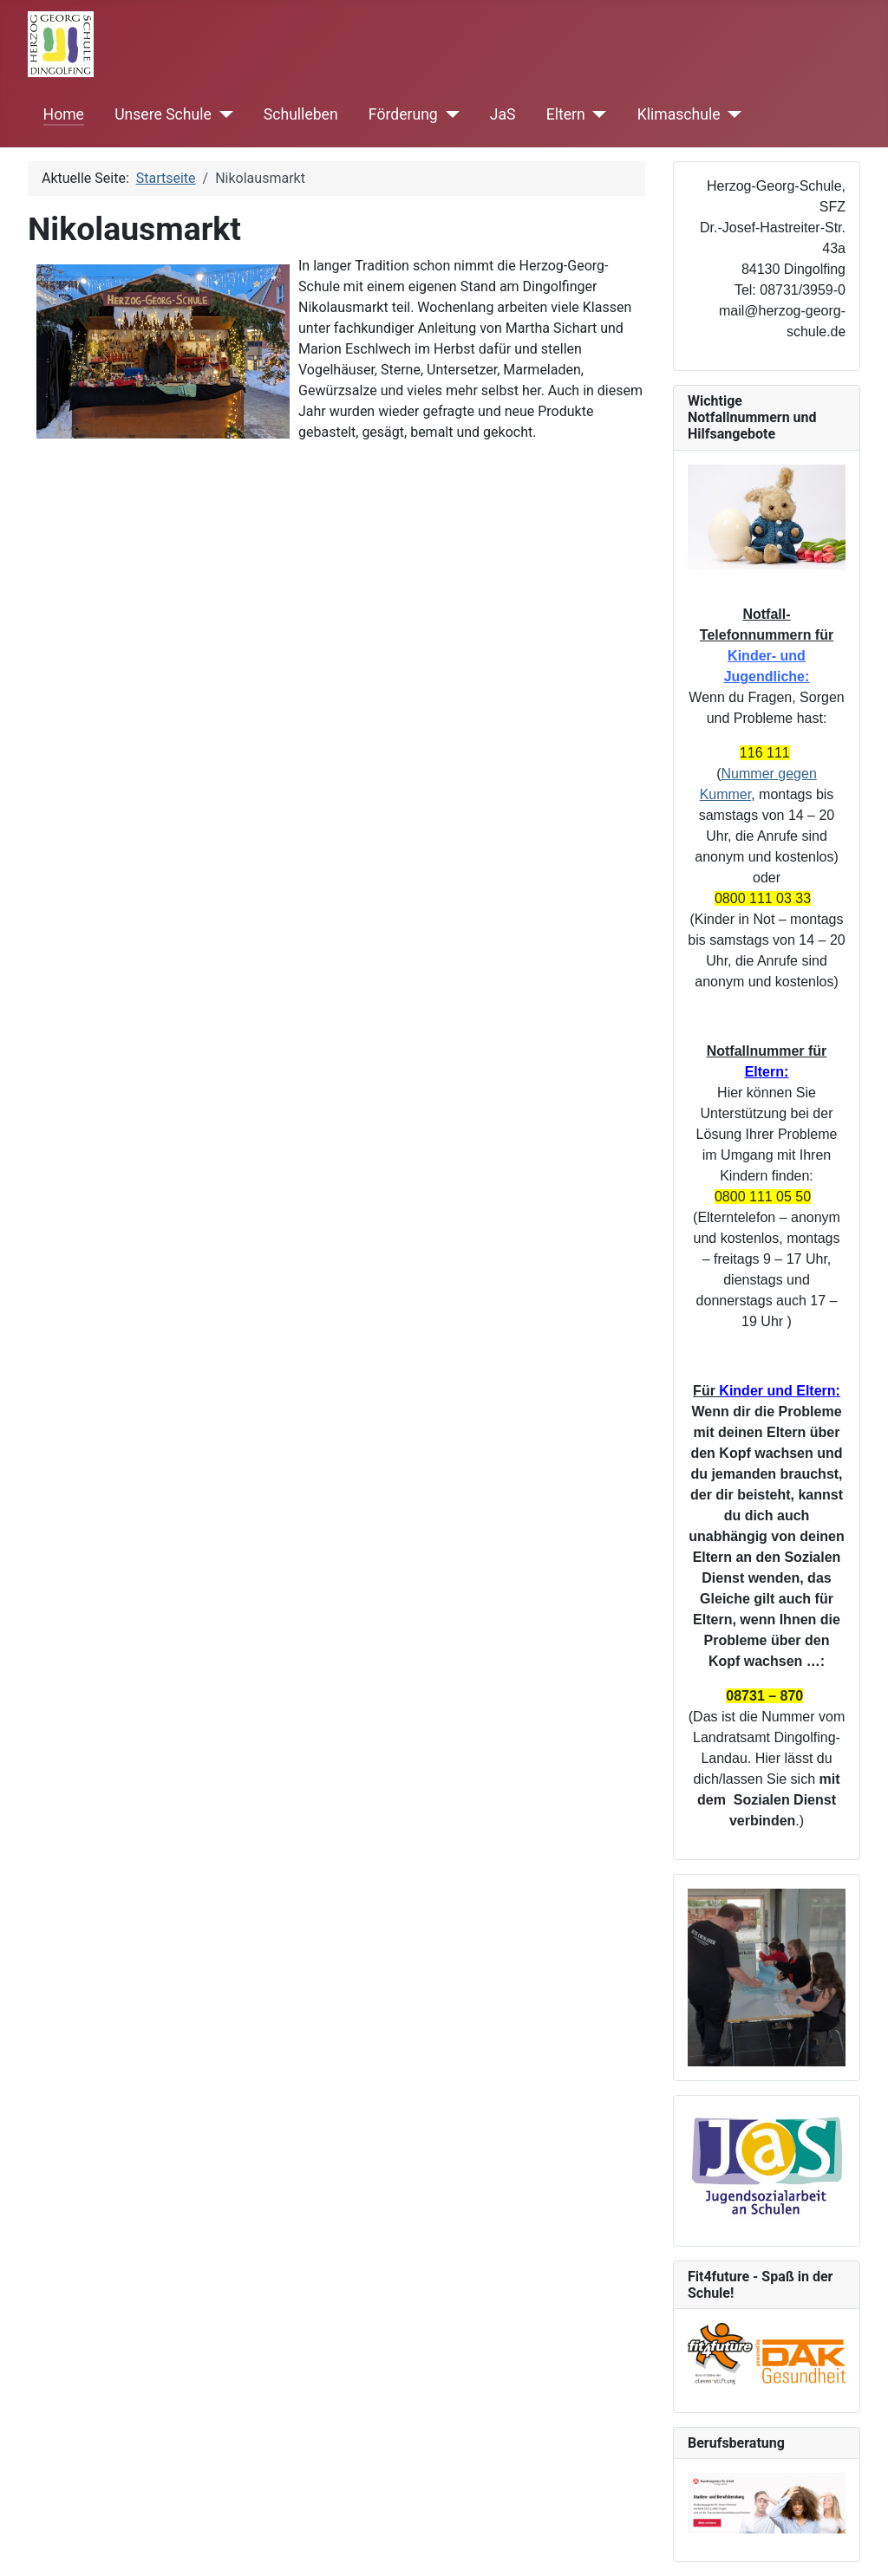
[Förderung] (449, 114)
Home (63, 114)
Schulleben (301, 114)
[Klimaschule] (731, 114)
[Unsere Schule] (222, 114)
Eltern (565, 114)
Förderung (403, 114)
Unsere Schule (163, 114)
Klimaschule (679, 114)
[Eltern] (596, 114)
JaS (503, 114)
